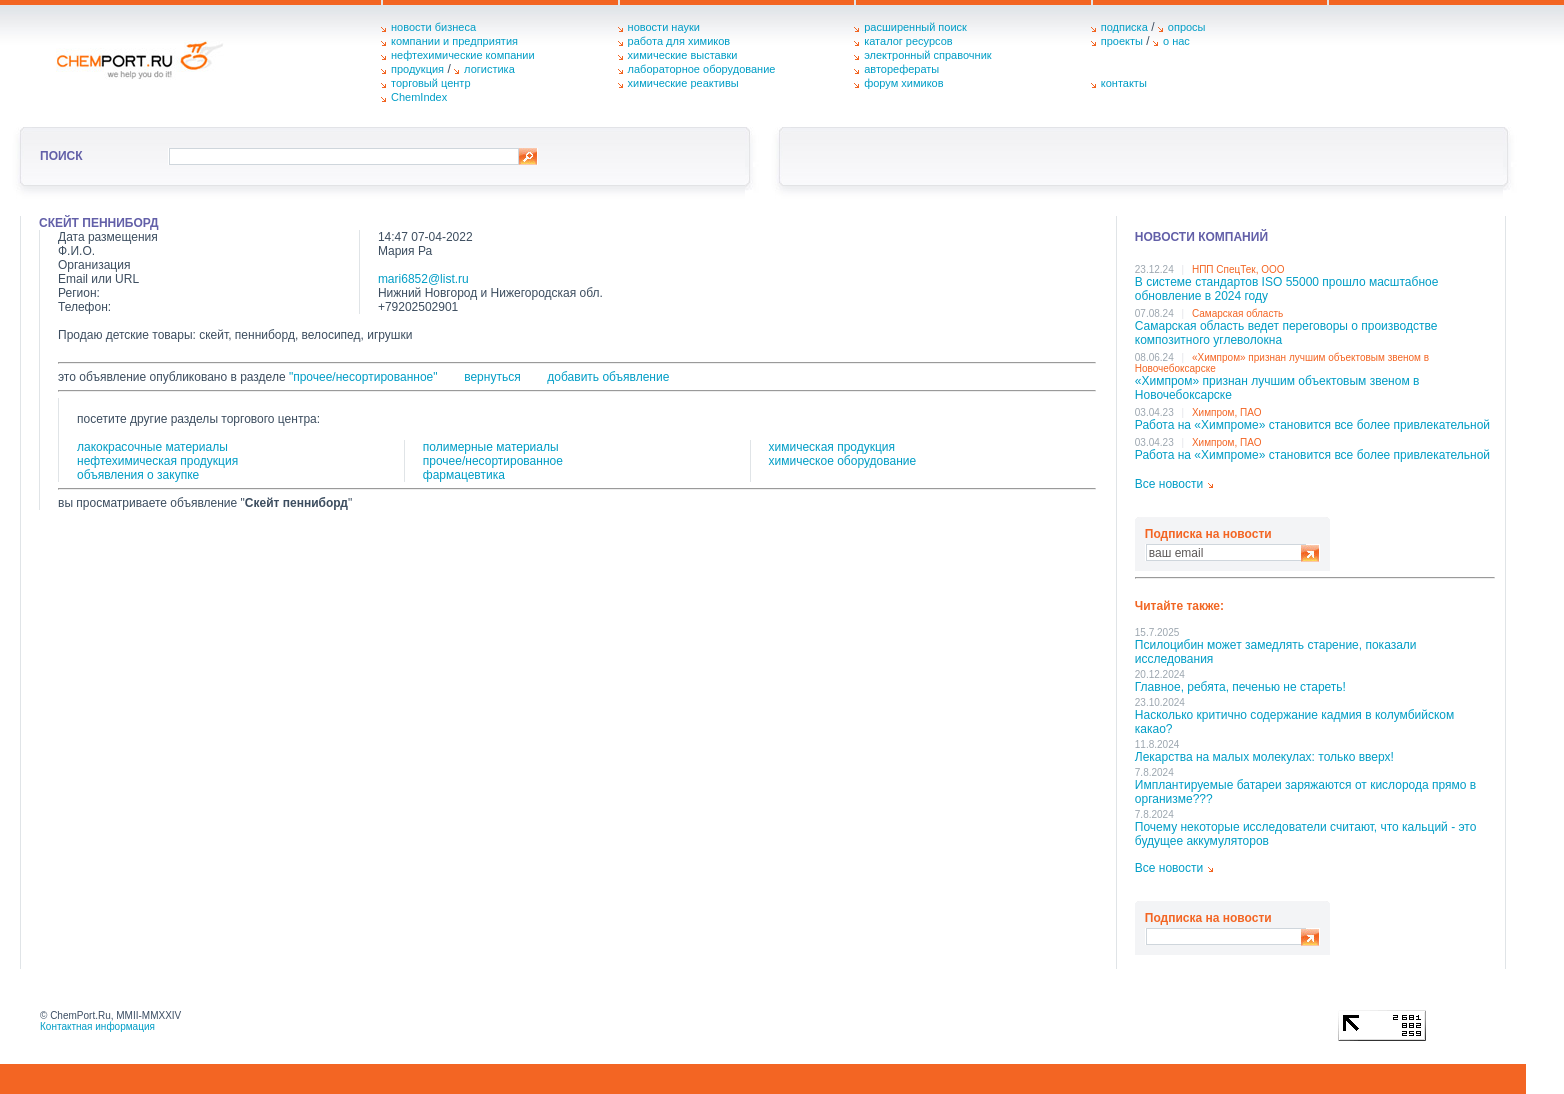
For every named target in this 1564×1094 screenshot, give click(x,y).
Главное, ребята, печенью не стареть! (1240, 687)
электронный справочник (927, 55)
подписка (1124, 27)
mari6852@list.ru (423, 279)
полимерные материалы (491, 447)
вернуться (492, 377)
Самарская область (1237, 313)
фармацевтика (464, 475)
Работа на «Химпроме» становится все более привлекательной (1312, 425)
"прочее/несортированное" (363, 377)
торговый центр (431, 83)
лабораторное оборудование (702, 69)
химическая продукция (832, 447)
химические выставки (683, 55)
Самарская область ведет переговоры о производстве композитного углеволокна (1286, 333)
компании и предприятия (454, 41)
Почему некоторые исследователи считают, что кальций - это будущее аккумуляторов (1306, 834)
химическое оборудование (843, 461)
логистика (489, 69)
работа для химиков (679, 41)
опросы (1187, 27)
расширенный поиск (915, 27)
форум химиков (903, 83)
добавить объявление (608, 377)
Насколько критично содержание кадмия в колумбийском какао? (1294, 722)
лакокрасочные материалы (152, 447)
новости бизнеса (433, 27)
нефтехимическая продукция (157, 461)
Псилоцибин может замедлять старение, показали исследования (1276, 652)
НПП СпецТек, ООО (1238, 269)
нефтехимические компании (463, 55)
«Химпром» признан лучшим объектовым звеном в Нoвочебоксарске (1277, 388)
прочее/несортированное (493, 461)
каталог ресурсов (908, 41)
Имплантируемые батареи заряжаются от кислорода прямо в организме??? (1305, 792)
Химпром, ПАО (1227, 412)
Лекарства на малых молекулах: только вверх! (1264, 757)
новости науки (664, 27)
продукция (417, 69)
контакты (1124, 83)
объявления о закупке (138, 475)
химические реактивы (683, 83)
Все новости (1169, 484)
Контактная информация (97, 1026)
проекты (1122, 41)
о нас (1176, 41)
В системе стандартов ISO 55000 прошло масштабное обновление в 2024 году (1287, 289)
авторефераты (901, 69)
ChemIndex (419, 97)
